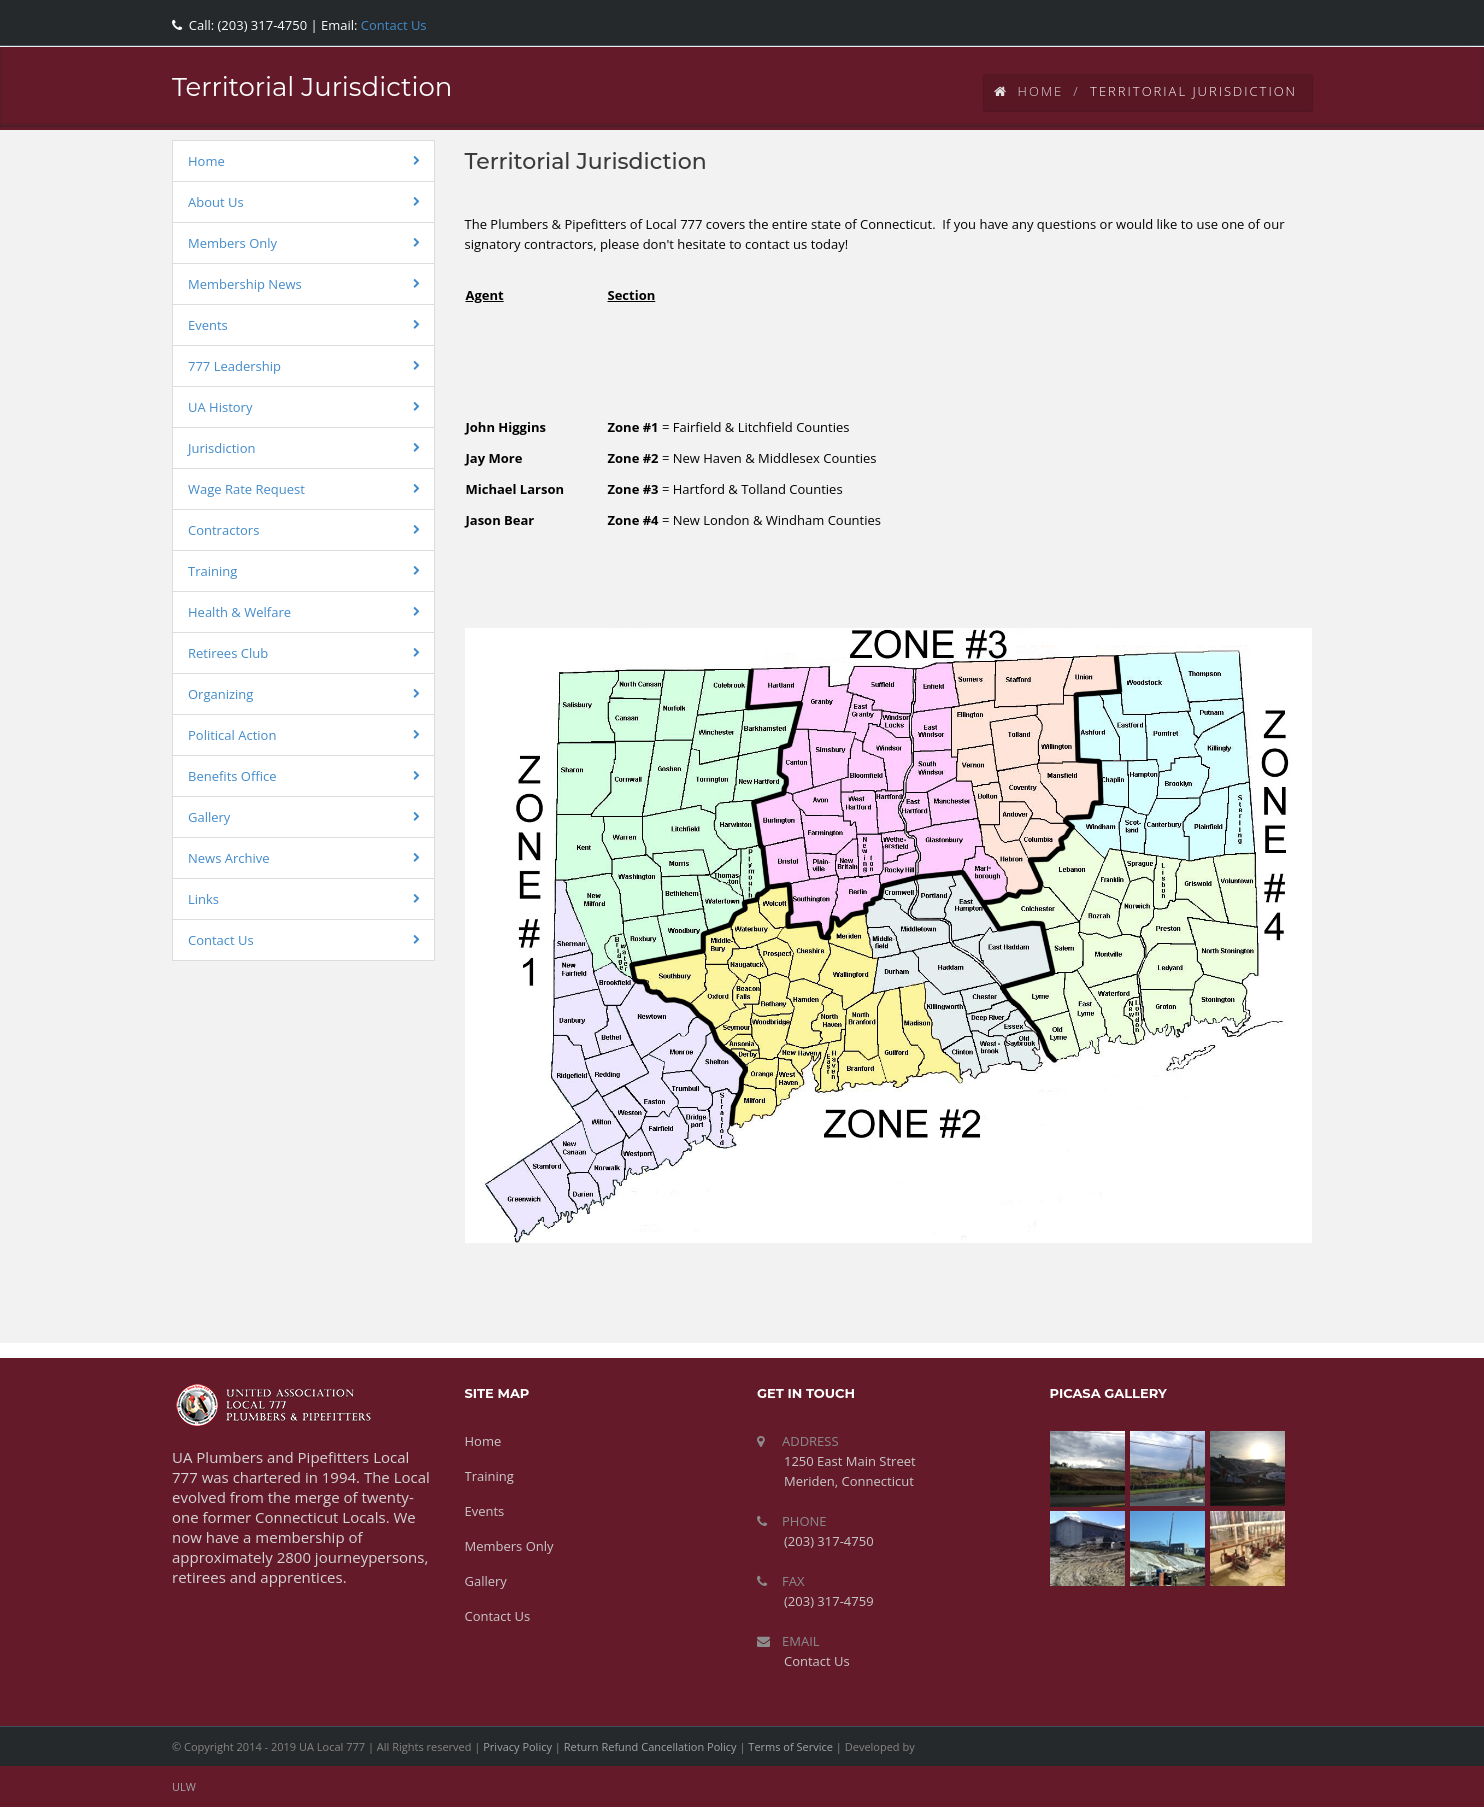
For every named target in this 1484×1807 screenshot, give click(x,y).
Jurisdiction (221, 448)
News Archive (229, 858)
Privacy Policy (517, 1746)
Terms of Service (790, 1746)
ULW (184, 1786)
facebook (1152, 20)
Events (208, 325)
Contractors (223, 530)
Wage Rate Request (246, 489)
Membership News (245, 284)
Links (203, 899)
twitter (1197, 20)
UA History (220, 407)
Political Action (232, 735)
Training (212, 571)
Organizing (220, 694)
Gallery (209, 817)
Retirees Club (228, 653)
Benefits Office (232, 776)
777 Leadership (234, 366)
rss (1287, 20)
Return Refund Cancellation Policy (650, 1746)
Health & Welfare (239, 612)
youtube (1242, 20)
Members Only (232, 243)
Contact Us (391, 25)
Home (1029, 91)
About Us (216, 202)
